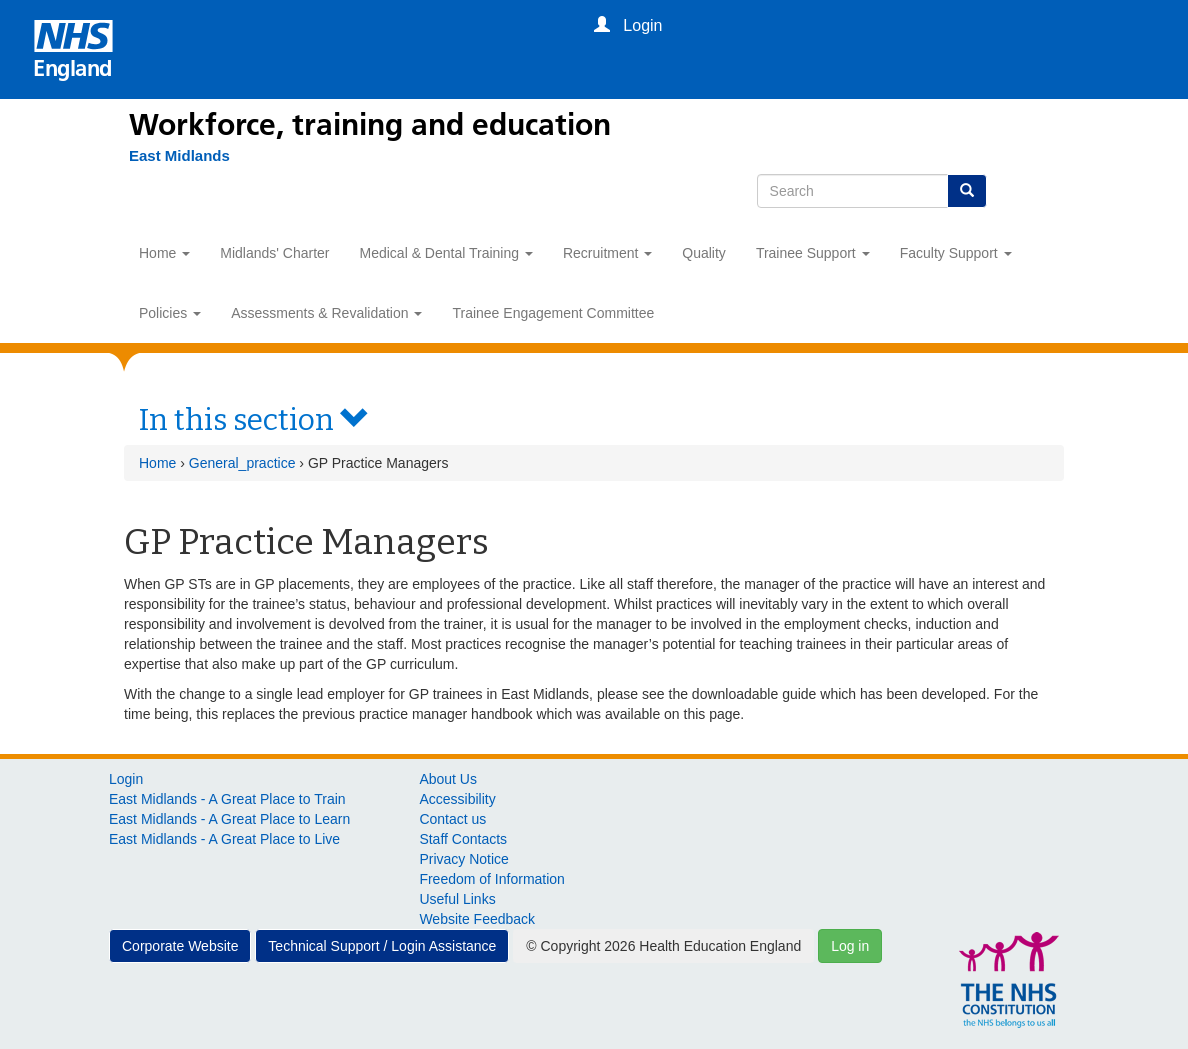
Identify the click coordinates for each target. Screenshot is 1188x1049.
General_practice (242, 463)
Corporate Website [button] (180, 946)
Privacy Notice (463, 859)
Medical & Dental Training (446, 253)
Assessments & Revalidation (326, 313)
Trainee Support (813, 253)
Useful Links (457, 899)
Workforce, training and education (370, 125)
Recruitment (607, 253)
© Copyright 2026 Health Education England (663, 946)
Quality (704, 253)
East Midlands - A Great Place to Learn (229, 819)
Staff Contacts (463, 839)
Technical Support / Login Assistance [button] (382, 946)
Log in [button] (850, 946)
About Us (448, 779)
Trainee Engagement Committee (553, 313)
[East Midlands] (169, 156)
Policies (170, 313)
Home (164, 253)
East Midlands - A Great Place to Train (227, 799)
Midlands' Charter (274, 253)
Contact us (452, 819)
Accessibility (457, 799)
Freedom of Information (492, 879)
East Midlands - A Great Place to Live (224, 839)
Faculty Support (956, 253)
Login (126, 779)
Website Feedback (477, 919)
